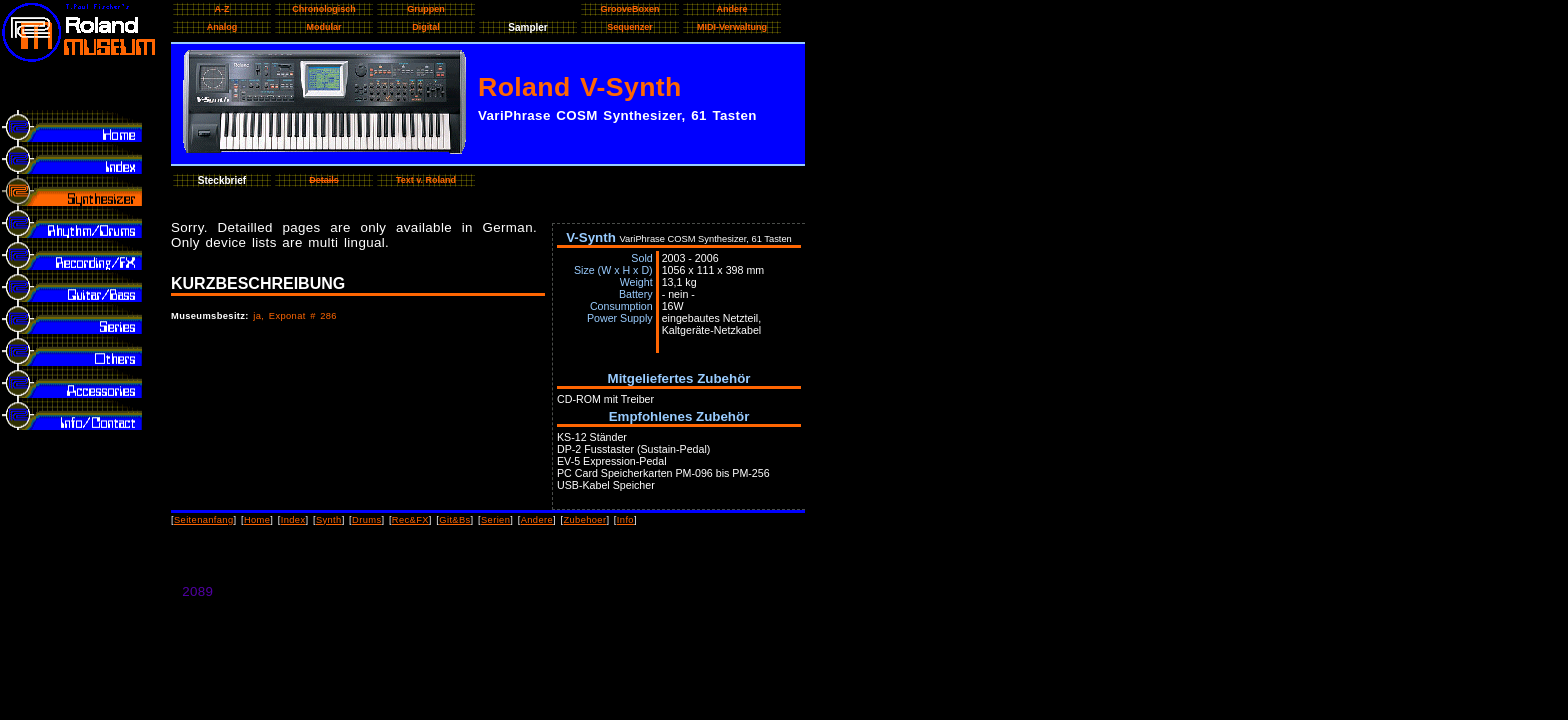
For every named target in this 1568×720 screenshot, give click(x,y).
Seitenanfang (204, 520)
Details (324, 180)
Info (625, 520)
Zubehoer (584, 520)
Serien (495, 520)
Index (293, 520)
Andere (537, 520)
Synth (329, 520)
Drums (366, 520)
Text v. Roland (426, 180)
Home (257, 520)
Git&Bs (454, 520)
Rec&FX (410, 520)
